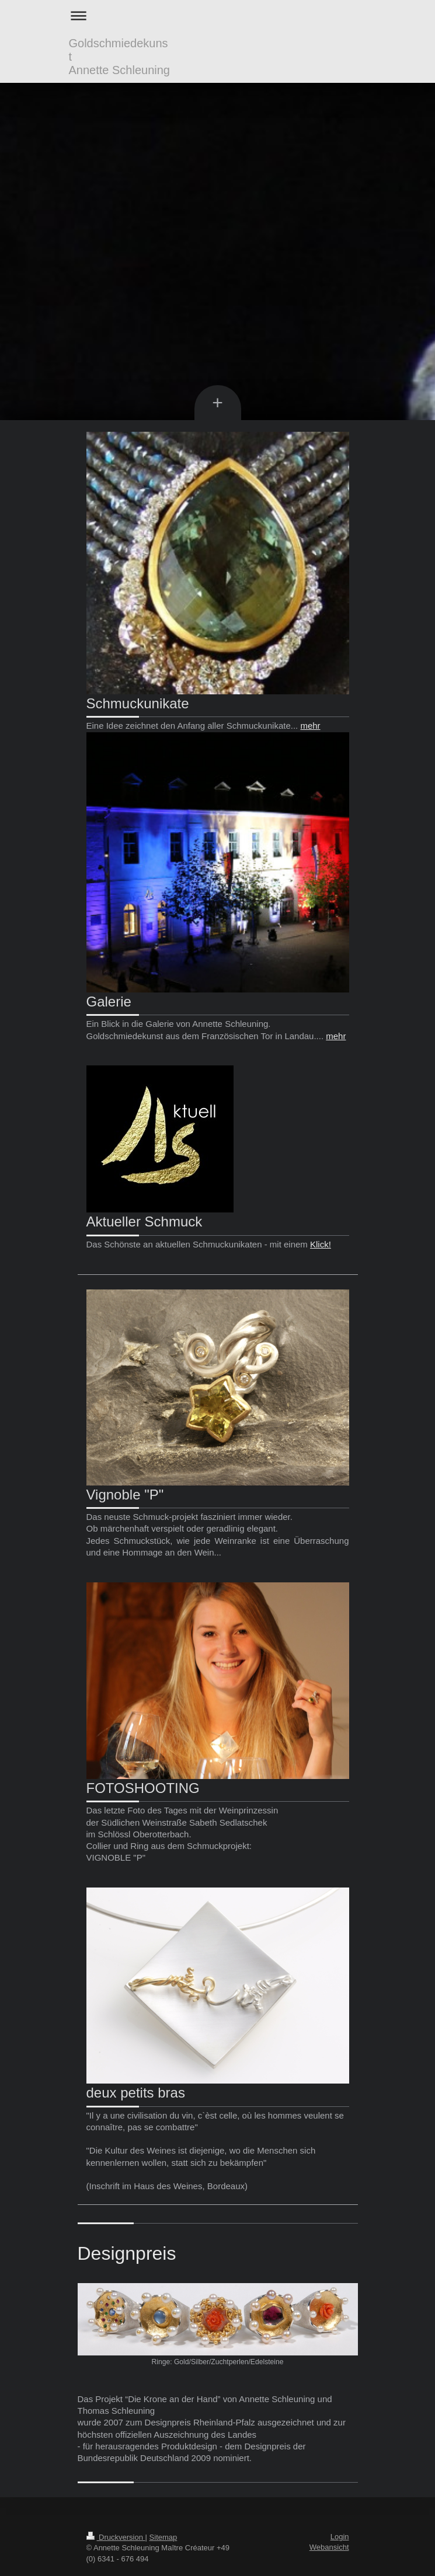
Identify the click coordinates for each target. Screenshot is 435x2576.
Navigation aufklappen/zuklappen (218, 15)
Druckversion (115, 2537)
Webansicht (329, 2547)
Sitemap (163, 2537)
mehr (310, 725)
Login (339, 2536)
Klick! (320, 1244)
